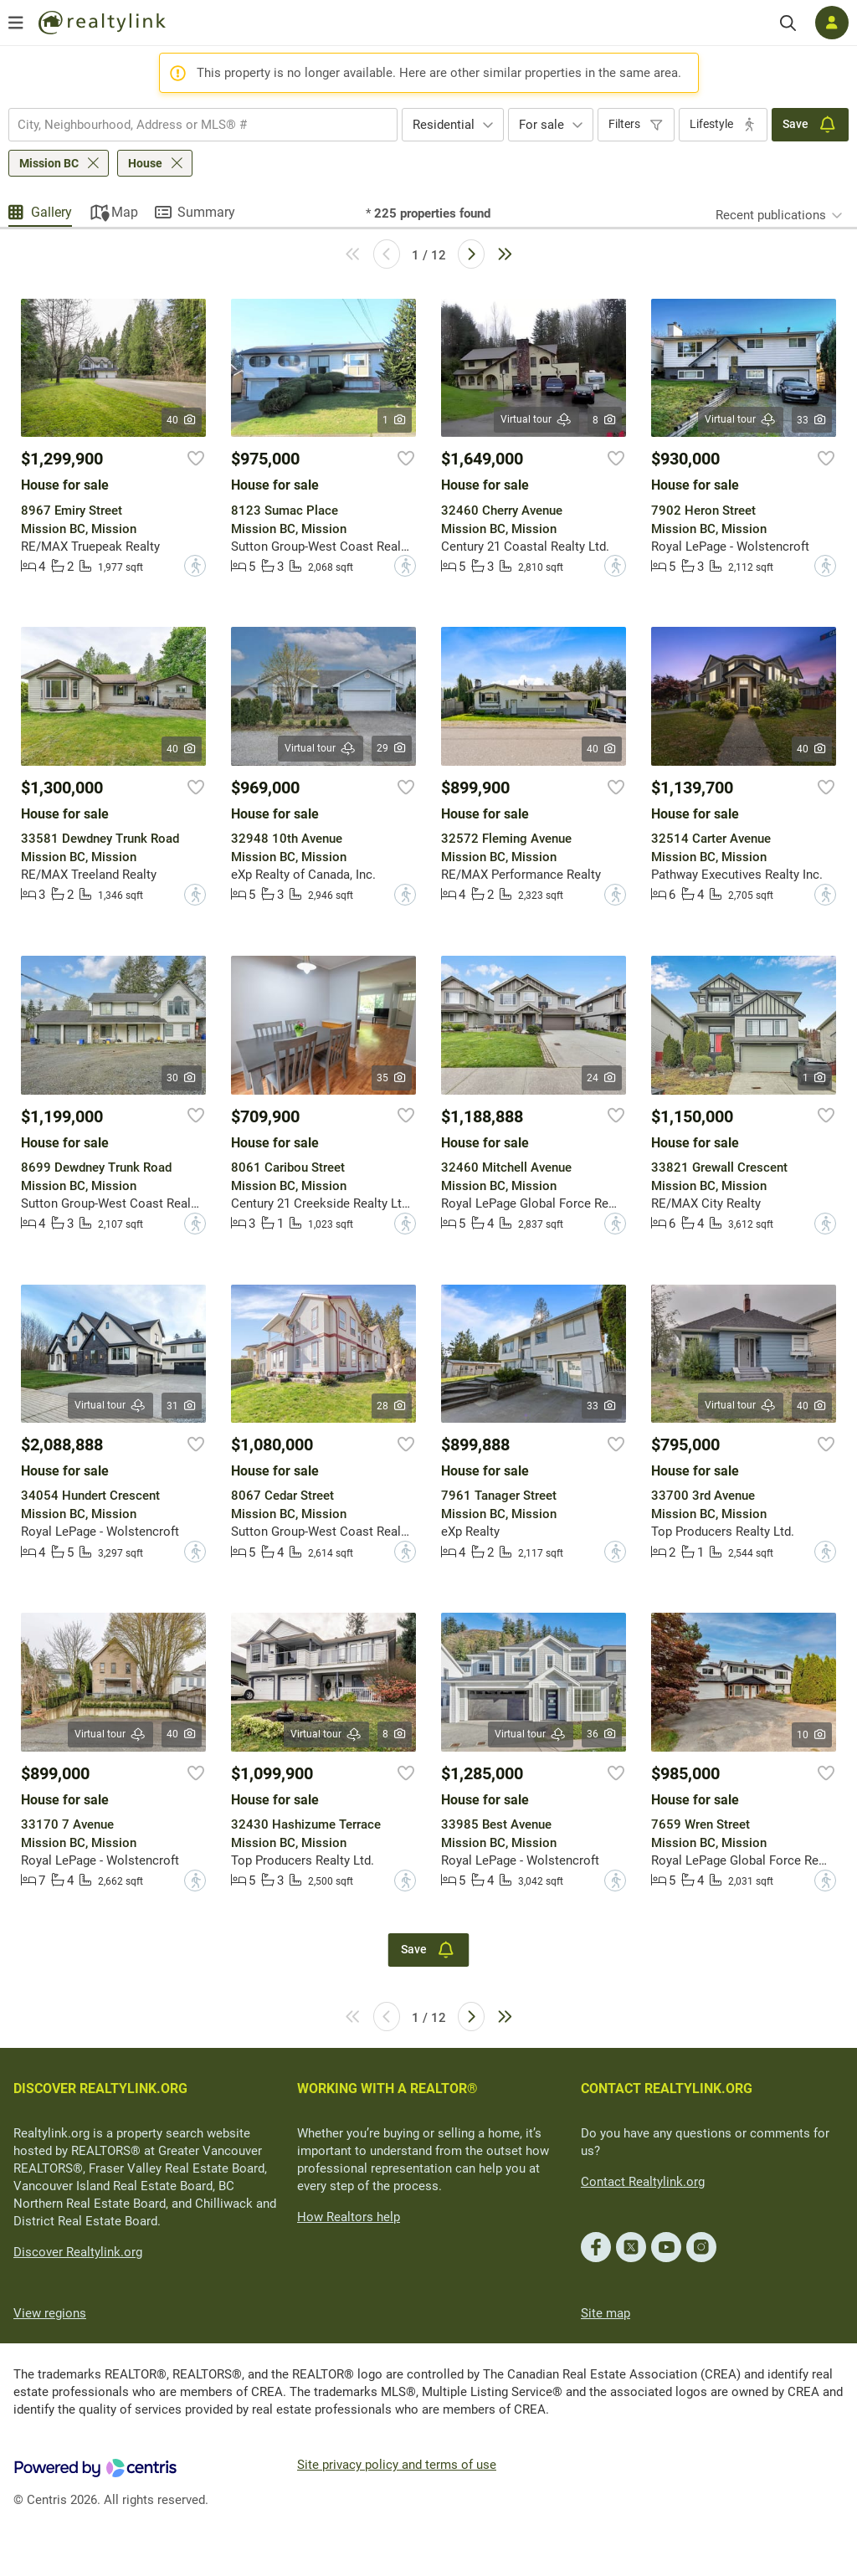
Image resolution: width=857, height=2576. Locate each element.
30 (182, 1078)
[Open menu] (16, 22)
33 (812, 420)
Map (124, 212)
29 (392, 748)
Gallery (51, 212)
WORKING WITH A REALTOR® (387, 2088)
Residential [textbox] (444, 124)
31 (182, 1406)
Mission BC (49, 163)
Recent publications (771, 215)
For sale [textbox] (541, 124)
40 (182, 420)
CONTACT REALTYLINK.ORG (666, 2088)
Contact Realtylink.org (643, 2181)
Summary (206, 212)
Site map (605, 2313)
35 (392, 1078)
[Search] (788, 23)
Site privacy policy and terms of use (396, 2464)
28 (392, 1406)
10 (812, 1735)
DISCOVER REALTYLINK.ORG (100, 2088)
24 (602, 1078)
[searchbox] (192, 124)
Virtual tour (536, 420)
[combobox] (203, 124)
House (145, 163)
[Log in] (832, 22)
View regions (49, 2313)
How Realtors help (348, 2216)
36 (602, 1734)
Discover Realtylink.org (77, 2252)
